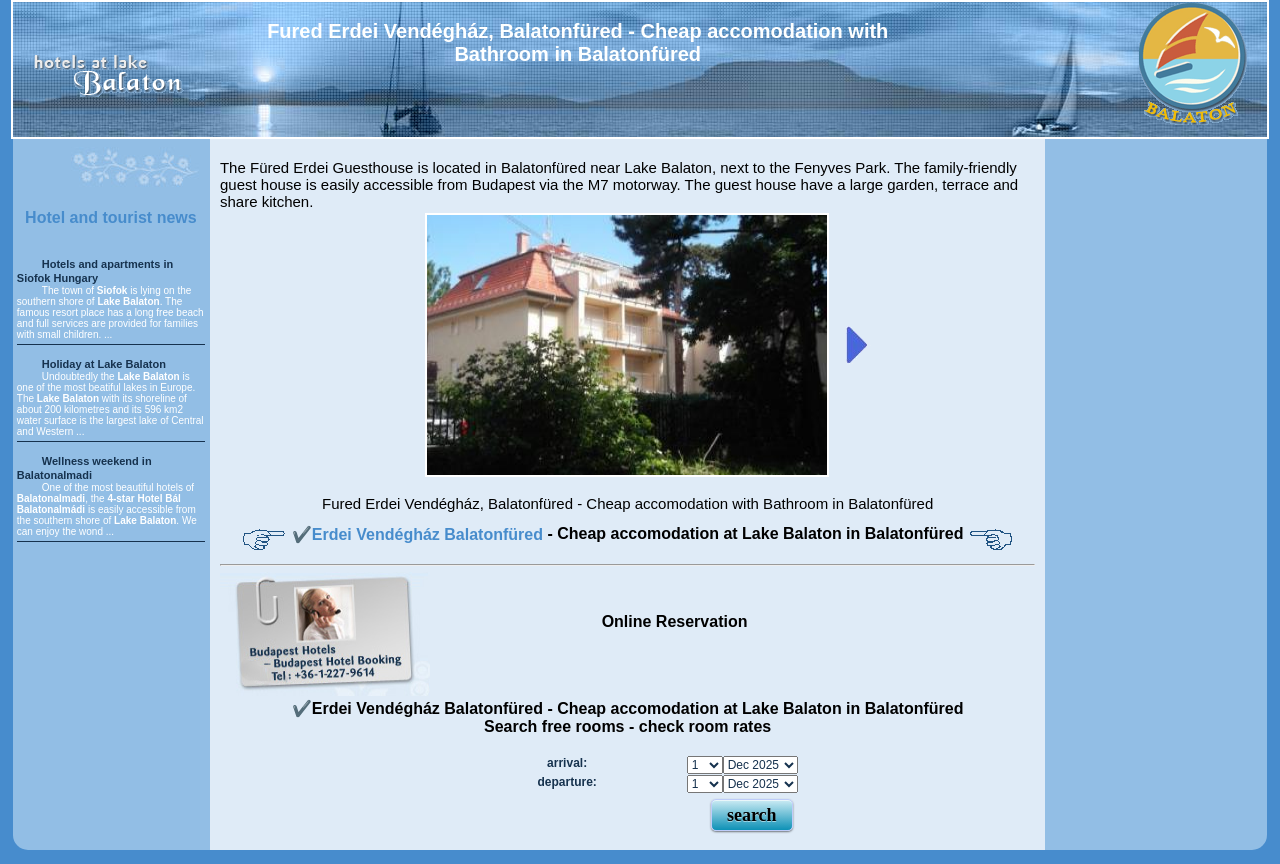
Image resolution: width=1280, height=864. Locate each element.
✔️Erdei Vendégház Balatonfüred (420, 534)
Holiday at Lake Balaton (104, 364)
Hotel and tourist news (111, 217)
